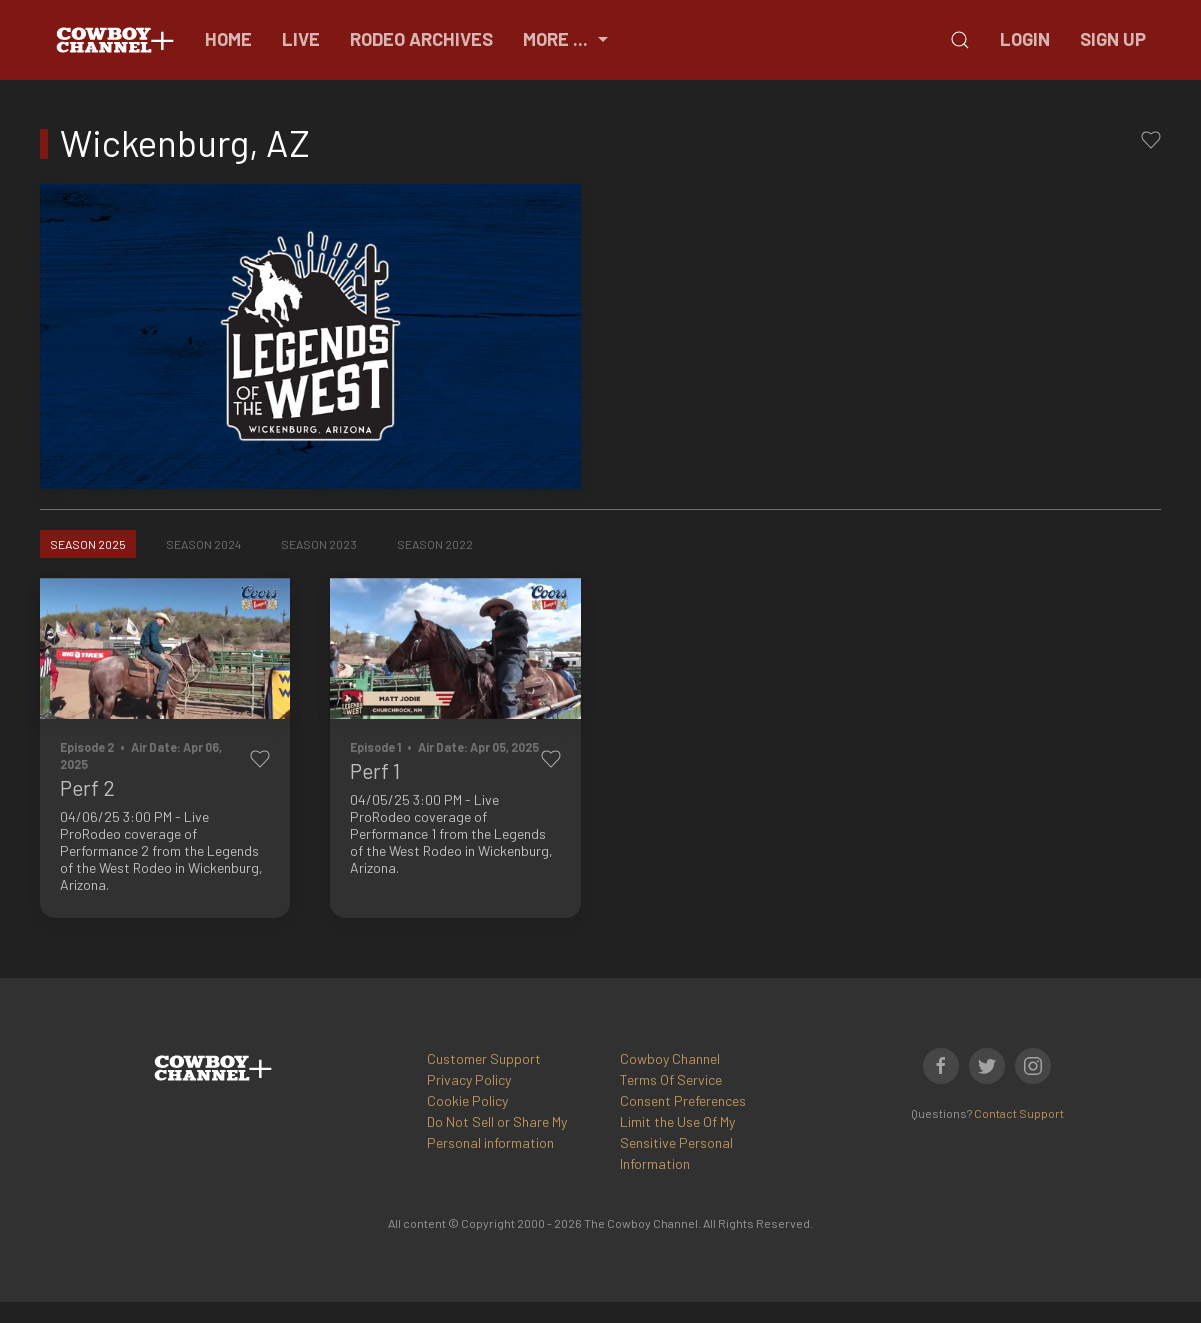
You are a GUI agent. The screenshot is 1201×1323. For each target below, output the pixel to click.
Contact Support (1019, 1113)
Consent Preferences (683, 1100)
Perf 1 (375, 770)
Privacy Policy (469, 1079)
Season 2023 (319, 544)
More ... (568, 39)
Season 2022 (435, 544)
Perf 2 (87, 787)
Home (228, 39)
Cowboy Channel (670, 1058)
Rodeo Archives (421, 39)
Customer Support (484, 1058)
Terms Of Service (671, 1079)
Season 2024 (203, 544)
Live (301, 39)
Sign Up (1113, 39)
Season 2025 (88, 544)
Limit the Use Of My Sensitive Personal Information (677, 1142)
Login (1025, 39)
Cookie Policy (467, 1100)
